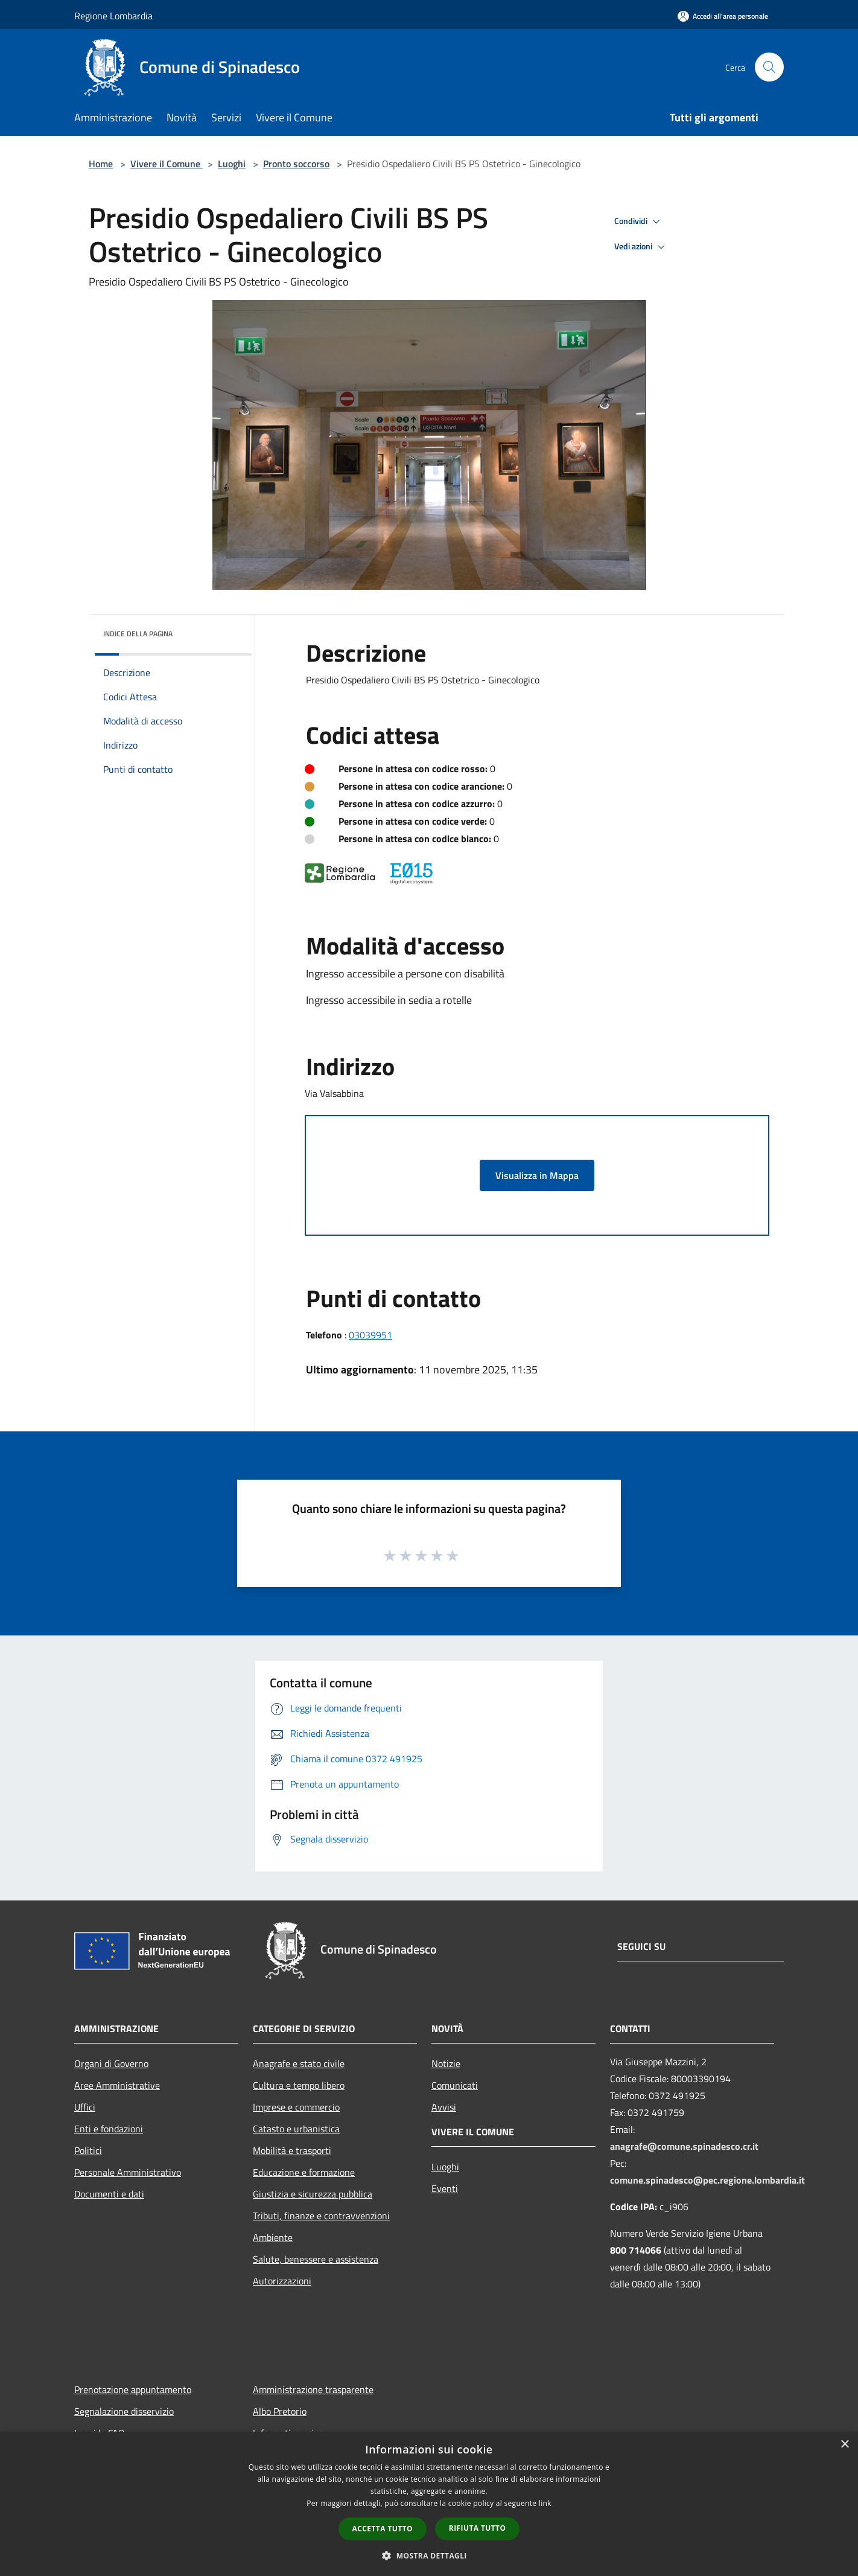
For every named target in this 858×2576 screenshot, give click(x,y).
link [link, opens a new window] (545, 2503)
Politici (88, 2150)
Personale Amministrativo (127, 2172)
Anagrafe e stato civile (299, 2063)
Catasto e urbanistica (296, 2128)
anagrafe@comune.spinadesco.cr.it (684, 2146)
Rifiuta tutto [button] (477, 2528)
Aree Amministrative (117, 2085)
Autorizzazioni (282, 2281)
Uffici (84, 2107)
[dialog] (429, 2504)
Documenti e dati (109, 2194)
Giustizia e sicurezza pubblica (312, 2194)
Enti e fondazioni (108, 2128)
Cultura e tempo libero (299, 2085)
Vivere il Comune (166, 163)
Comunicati (454, 2085)
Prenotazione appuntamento (132, 2389)
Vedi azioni (641, 247)
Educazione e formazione (304, 2172)
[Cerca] (769, 67)
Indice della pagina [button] (138, 633)
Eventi (444, 2188)
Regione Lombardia (113, 15)
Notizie (445, 2063)
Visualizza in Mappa (537, 1175)
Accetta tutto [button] (382, 2528)
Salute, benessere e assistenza (315, 2259)
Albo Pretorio (280, 2411)
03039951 (370, 1335)
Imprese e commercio (296, 2107)
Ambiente (273, 2237)
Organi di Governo (111, 2063)
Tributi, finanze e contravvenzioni (321, 2215)
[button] (429, 2555)
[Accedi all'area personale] (723, 16)
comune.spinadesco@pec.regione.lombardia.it (707, 2180)
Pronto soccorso (296, 163)
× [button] (844, 2444)
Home (101, 163)
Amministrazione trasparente (313, 2389)
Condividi (639, 221)
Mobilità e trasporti (292, 2150)
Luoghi (232, 163)
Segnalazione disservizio (124, 2411)
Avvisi (443, 2107)
